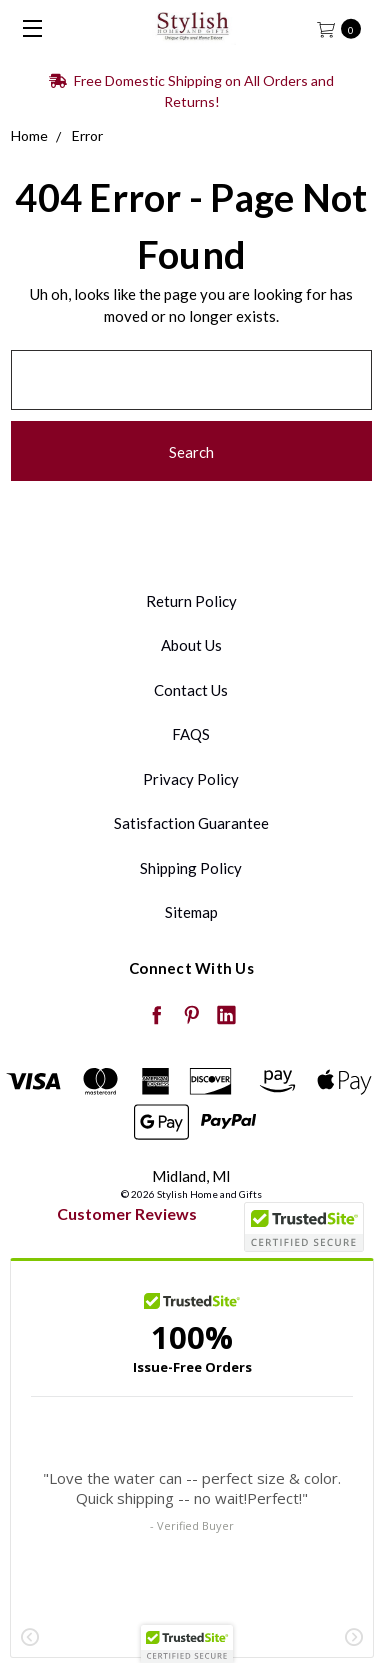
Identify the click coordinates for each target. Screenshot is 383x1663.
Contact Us (191, 690)
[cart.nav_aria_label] (344, 27)
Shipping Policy (191, 868)
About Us (191, 645)
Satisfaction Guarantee (191, 823)
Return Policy (191, 601)
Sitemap (191, 912)
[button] (187, 1644)
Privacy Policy (191, 779)
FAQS (191, 734)
